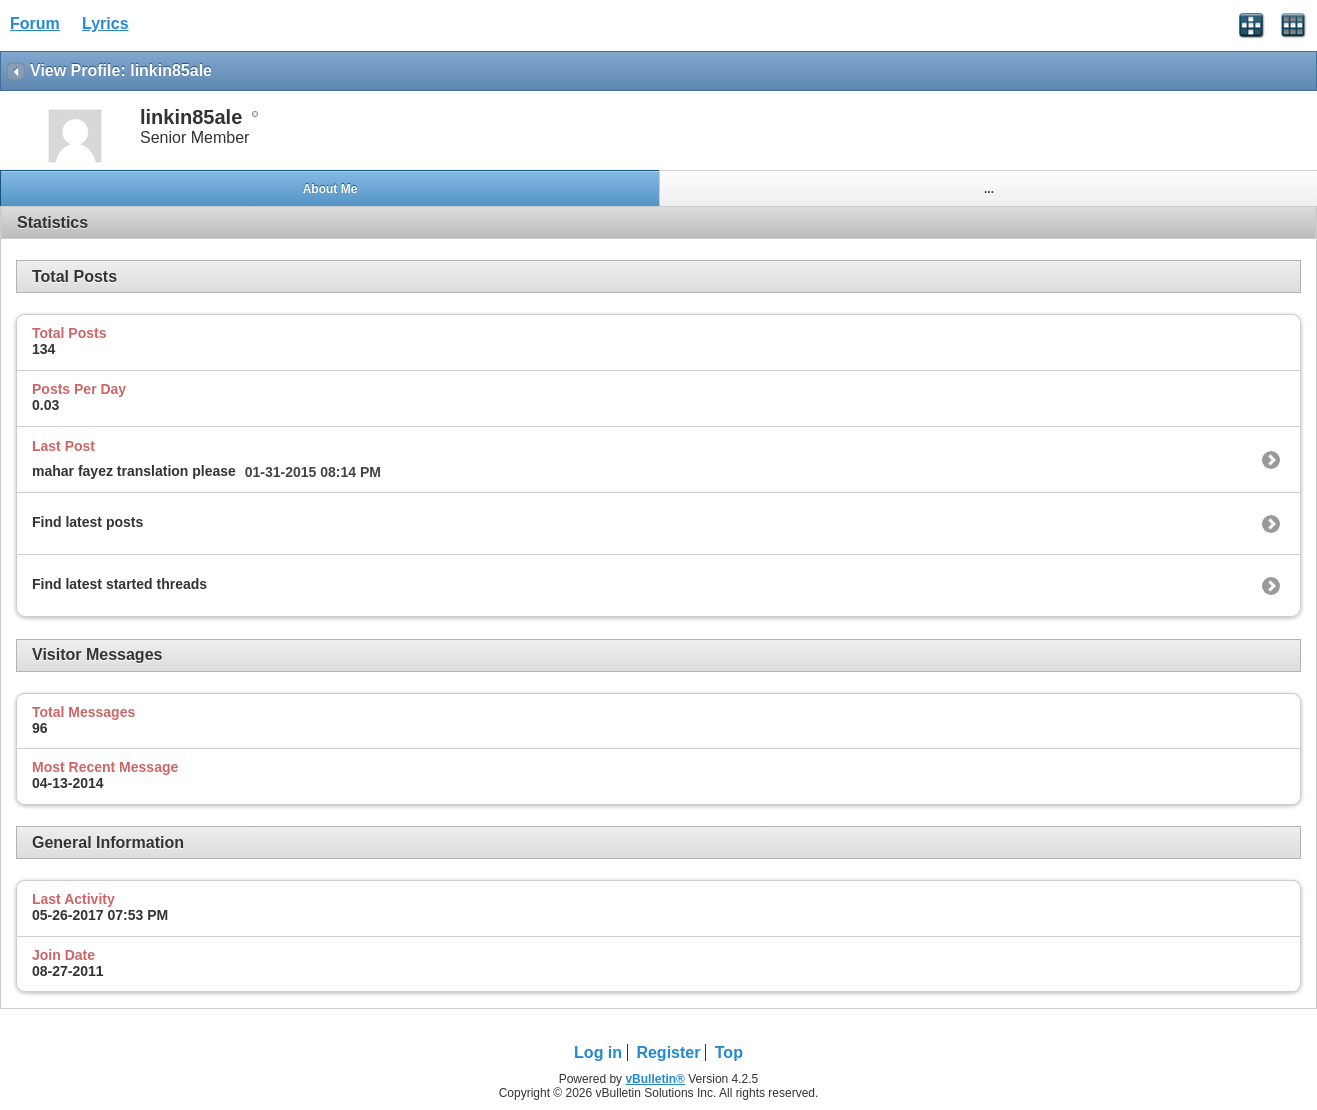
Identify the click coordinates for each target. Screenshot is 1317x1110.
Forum (35, 23)
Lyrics (105, 23)
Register (668, 1052)
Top (729, 1052)
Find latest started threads (119, 584)
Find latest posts (87, 522)
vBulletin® (655, 1079)
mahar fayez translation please (134, 471)
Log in (598, 1052)
